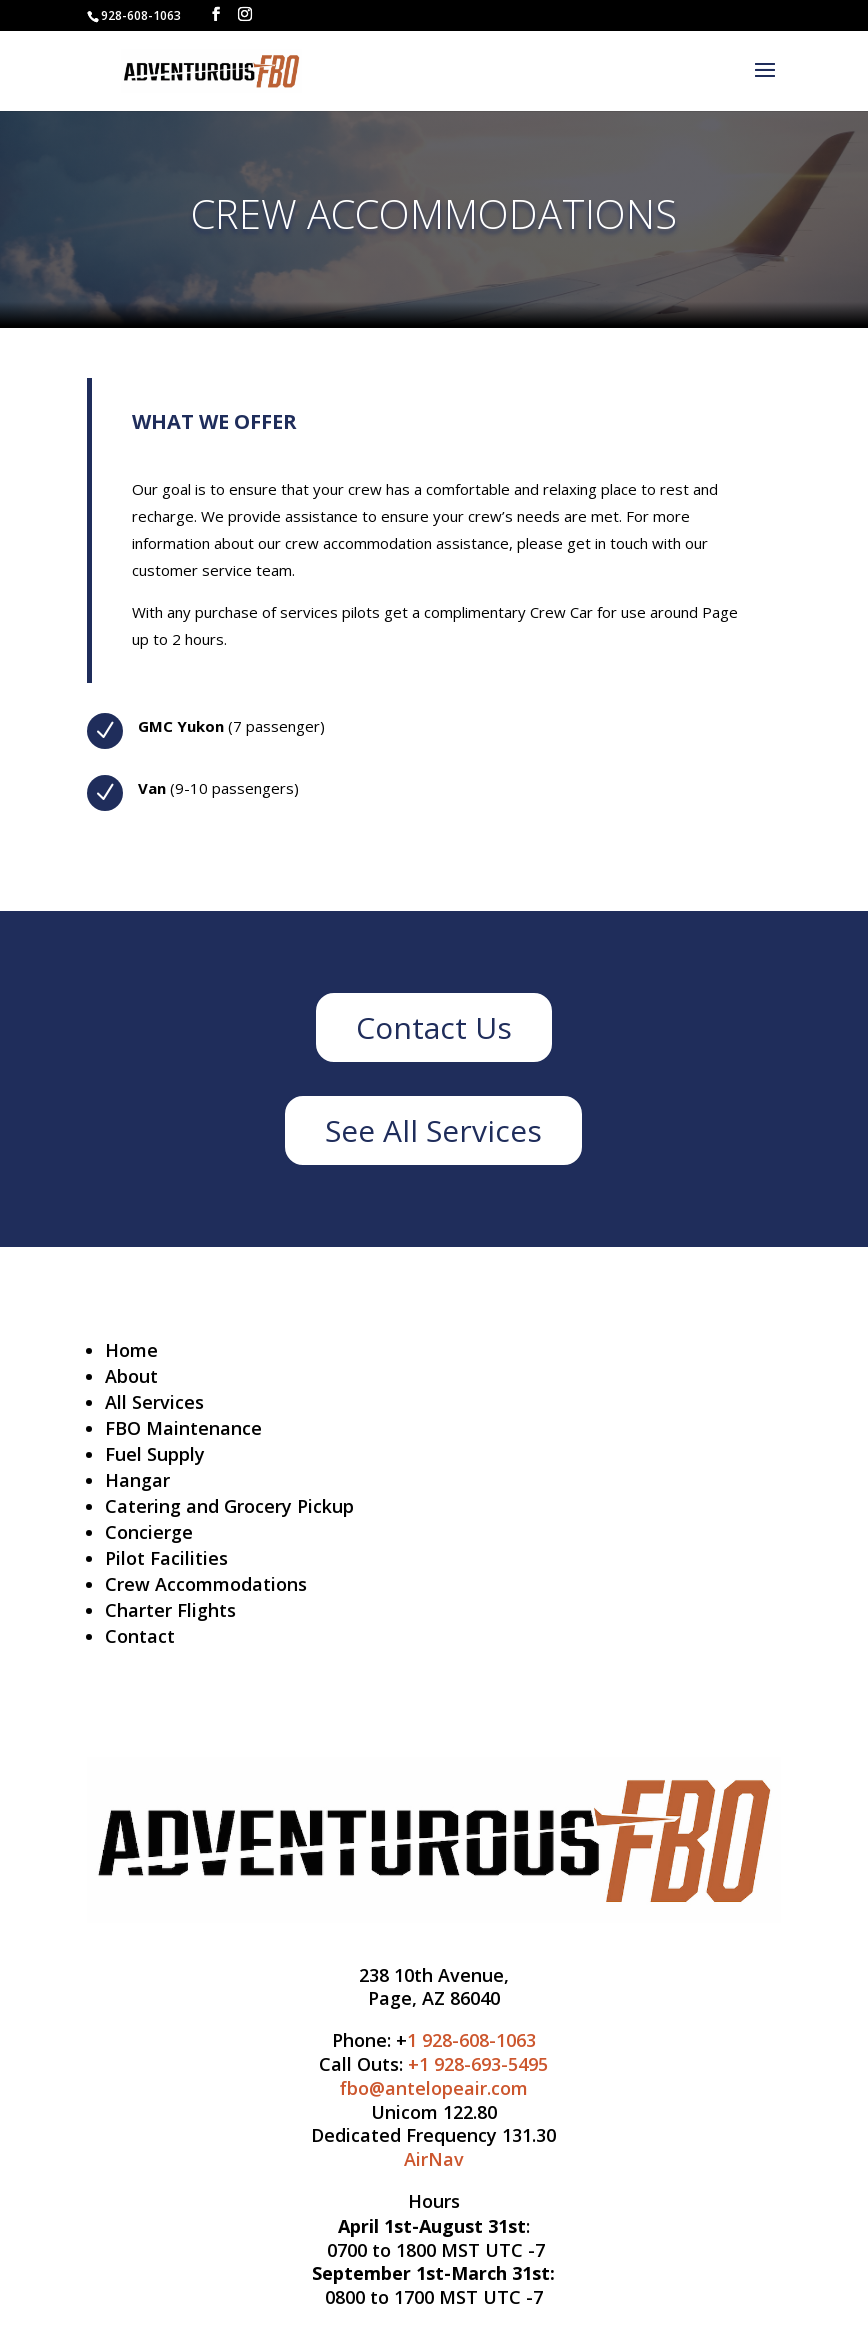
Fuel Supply (155, 1454)
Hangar (137, 1480)
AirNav (434, 2159)
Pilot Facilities (166, 1558)
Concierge (149, 1532)
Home (131, 1350)
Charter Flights (170, 1610)
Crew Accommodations (206, 1584)
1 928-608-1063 (471, 2040)
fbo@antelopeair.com (433, 2088)
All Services (154, 1402)
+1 (478, 2064)
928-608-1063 (141, 15)
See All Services (433, 1130)
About (131, 1376)
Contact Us (434, 1027)
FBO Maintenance (183, 1428)
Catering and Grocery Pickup (229, 1506)
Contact (140, 1636)
